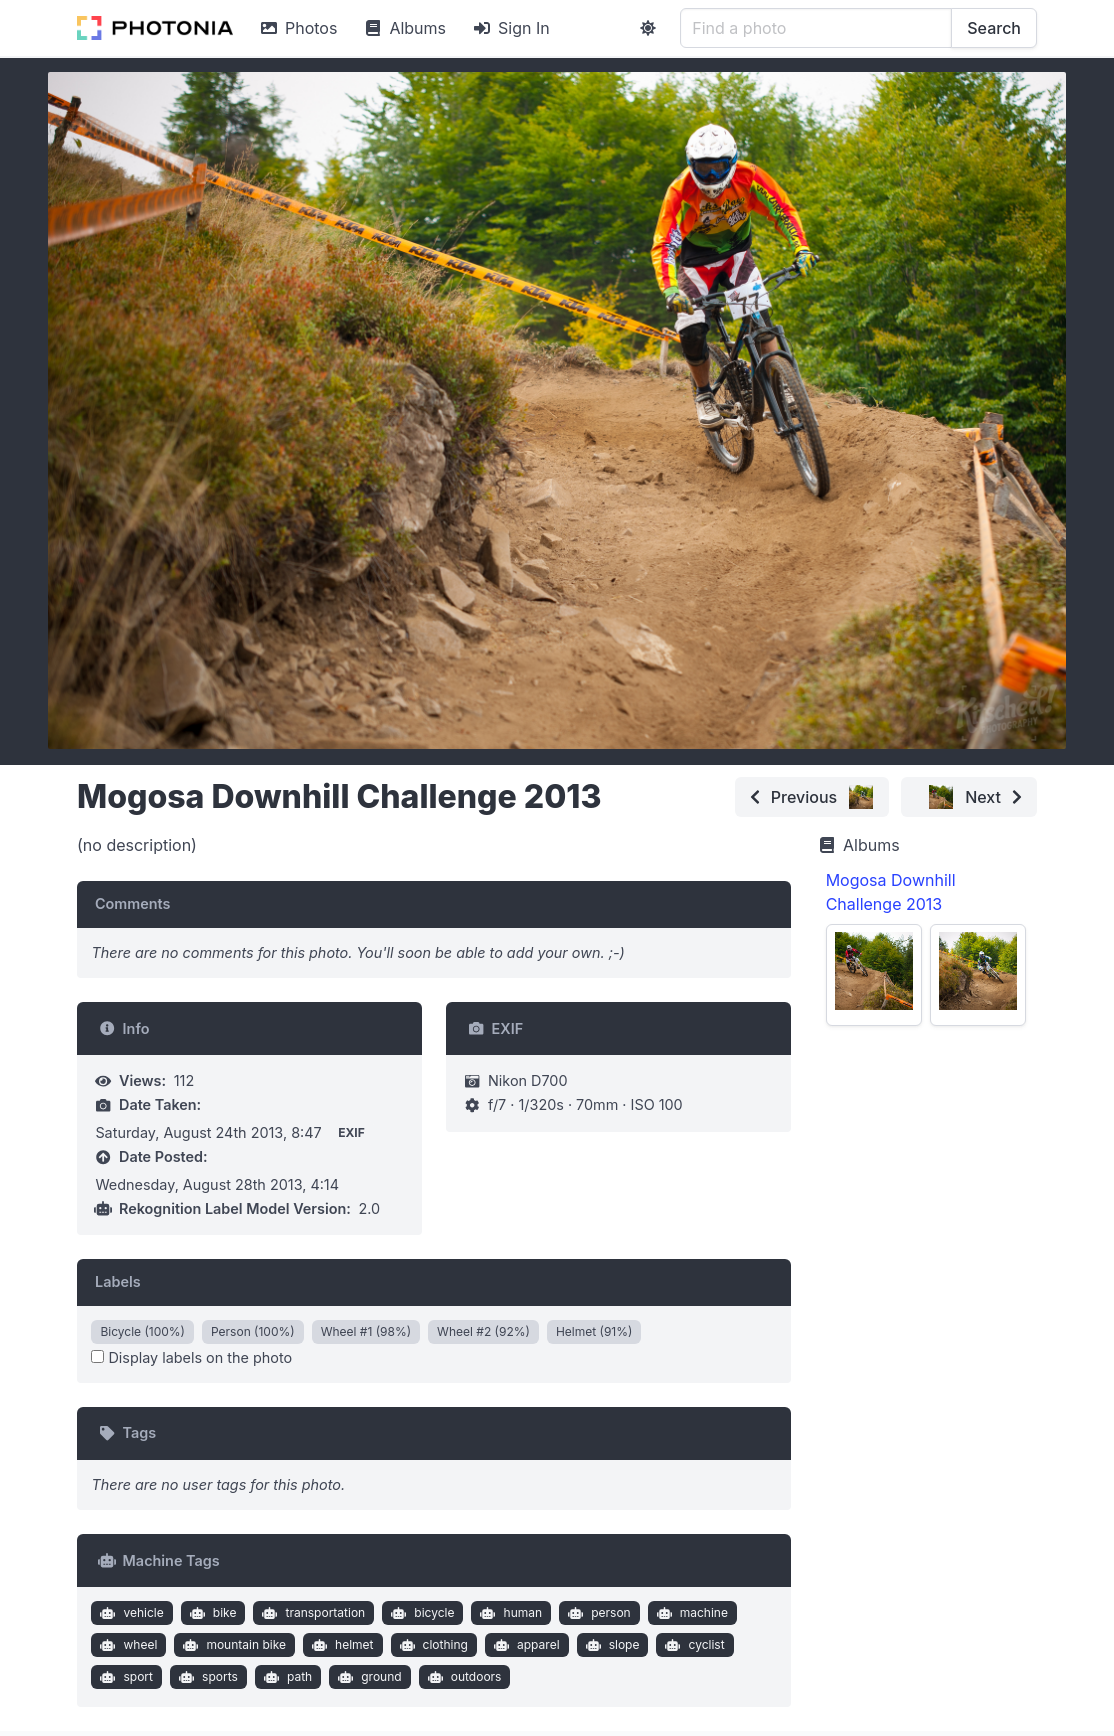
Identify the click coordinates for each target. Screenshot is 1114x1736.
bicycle (421, 1613)
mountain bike (232, 1645)
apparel (524, 1645)
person (597, 1613)
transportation (311, 1613)
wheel (126, 1645)
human (509, 1613)
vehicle (130, 1613)
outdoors (462, 1677)
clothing (431, 1645)
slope (610, 1645)
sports (206, 1677)
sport (124, 1677)
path (285, 1677)
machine (690, 1613)
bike (210, 1613)
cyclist (693, 1645)
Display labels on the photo (191, 1357)
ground (368, 1677)
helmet (340, 1645)
